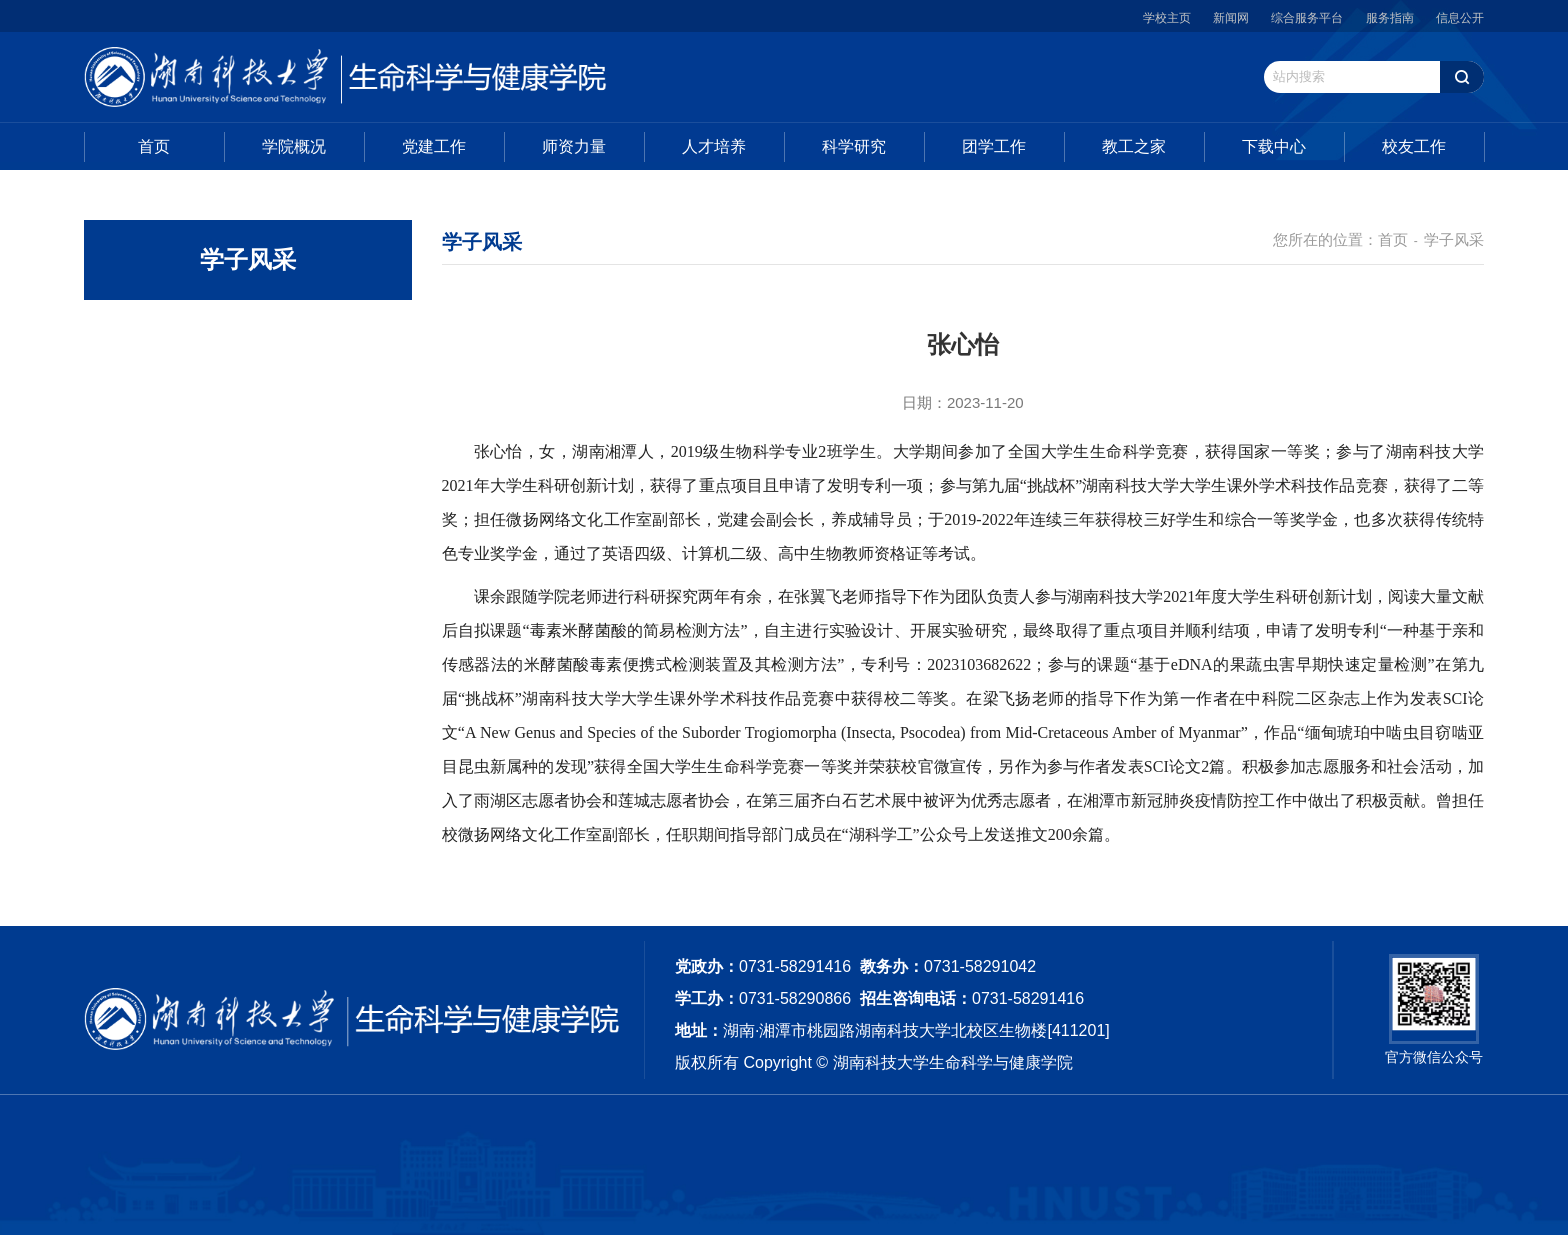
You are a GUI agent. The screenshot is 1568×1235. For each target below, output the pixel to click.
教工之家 (1134, 146)
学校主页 (1167, 18)
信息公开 (1460, 18)
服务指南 (1390, 18)
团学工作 (994, 146)
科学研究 (854, 146)
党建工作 (434, 146)
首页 (154, 146)
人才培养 (714, 146)
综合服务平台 (1307, 18)
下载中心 (1274, 146)
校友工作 (1414, 146)
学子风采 (1454, 239)
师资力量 (574, 146)
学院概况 (294, 146)
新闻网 (1231, 18)
